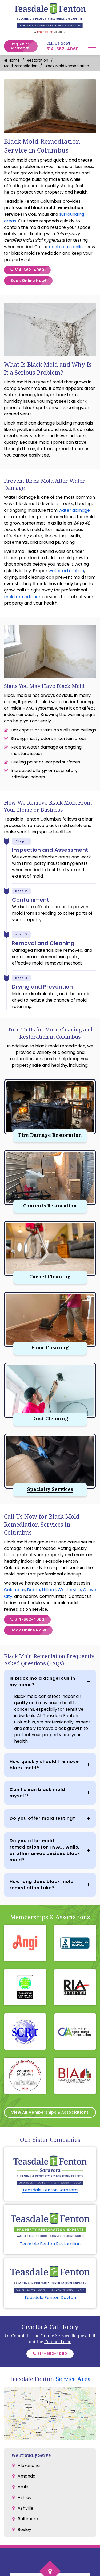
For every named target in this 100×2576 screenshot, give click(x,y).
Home (12, 60)
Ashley (24, 2497)
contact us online (67, 247)
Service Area (73, 2379)
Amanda (26, 2476)
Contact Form (57, 2342)
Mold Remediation (21, 66)
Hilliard (49, 1590)
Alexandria (29, 2465)
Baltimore (28, 2519)
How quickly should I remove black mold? (44, 1764)
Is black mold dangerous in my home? (42, 1681)
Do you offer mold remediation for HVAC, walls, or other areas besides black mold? (45, 1850)
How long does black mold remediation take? (42, 1884)
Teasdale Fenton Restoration (50, 2244)
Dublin (33, 1590)
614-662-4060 (62, 49)
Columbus (14, 1590)
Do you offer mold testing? (42, 1818)
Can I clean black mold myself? (37, 1792)
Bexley (24, 2529)
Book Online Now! (31, 280)
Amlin (23, 2487)
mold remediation (22, 597)
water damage (74, 510)
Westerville (69, 1590)
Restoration (37, 60)
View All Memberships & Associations (50, 2112)
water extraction (66, 571)
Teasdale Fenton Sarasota (50, 2190)
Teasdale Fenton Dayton (50, 2297)
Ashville (25, 2508)
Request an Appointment (24, 46)
